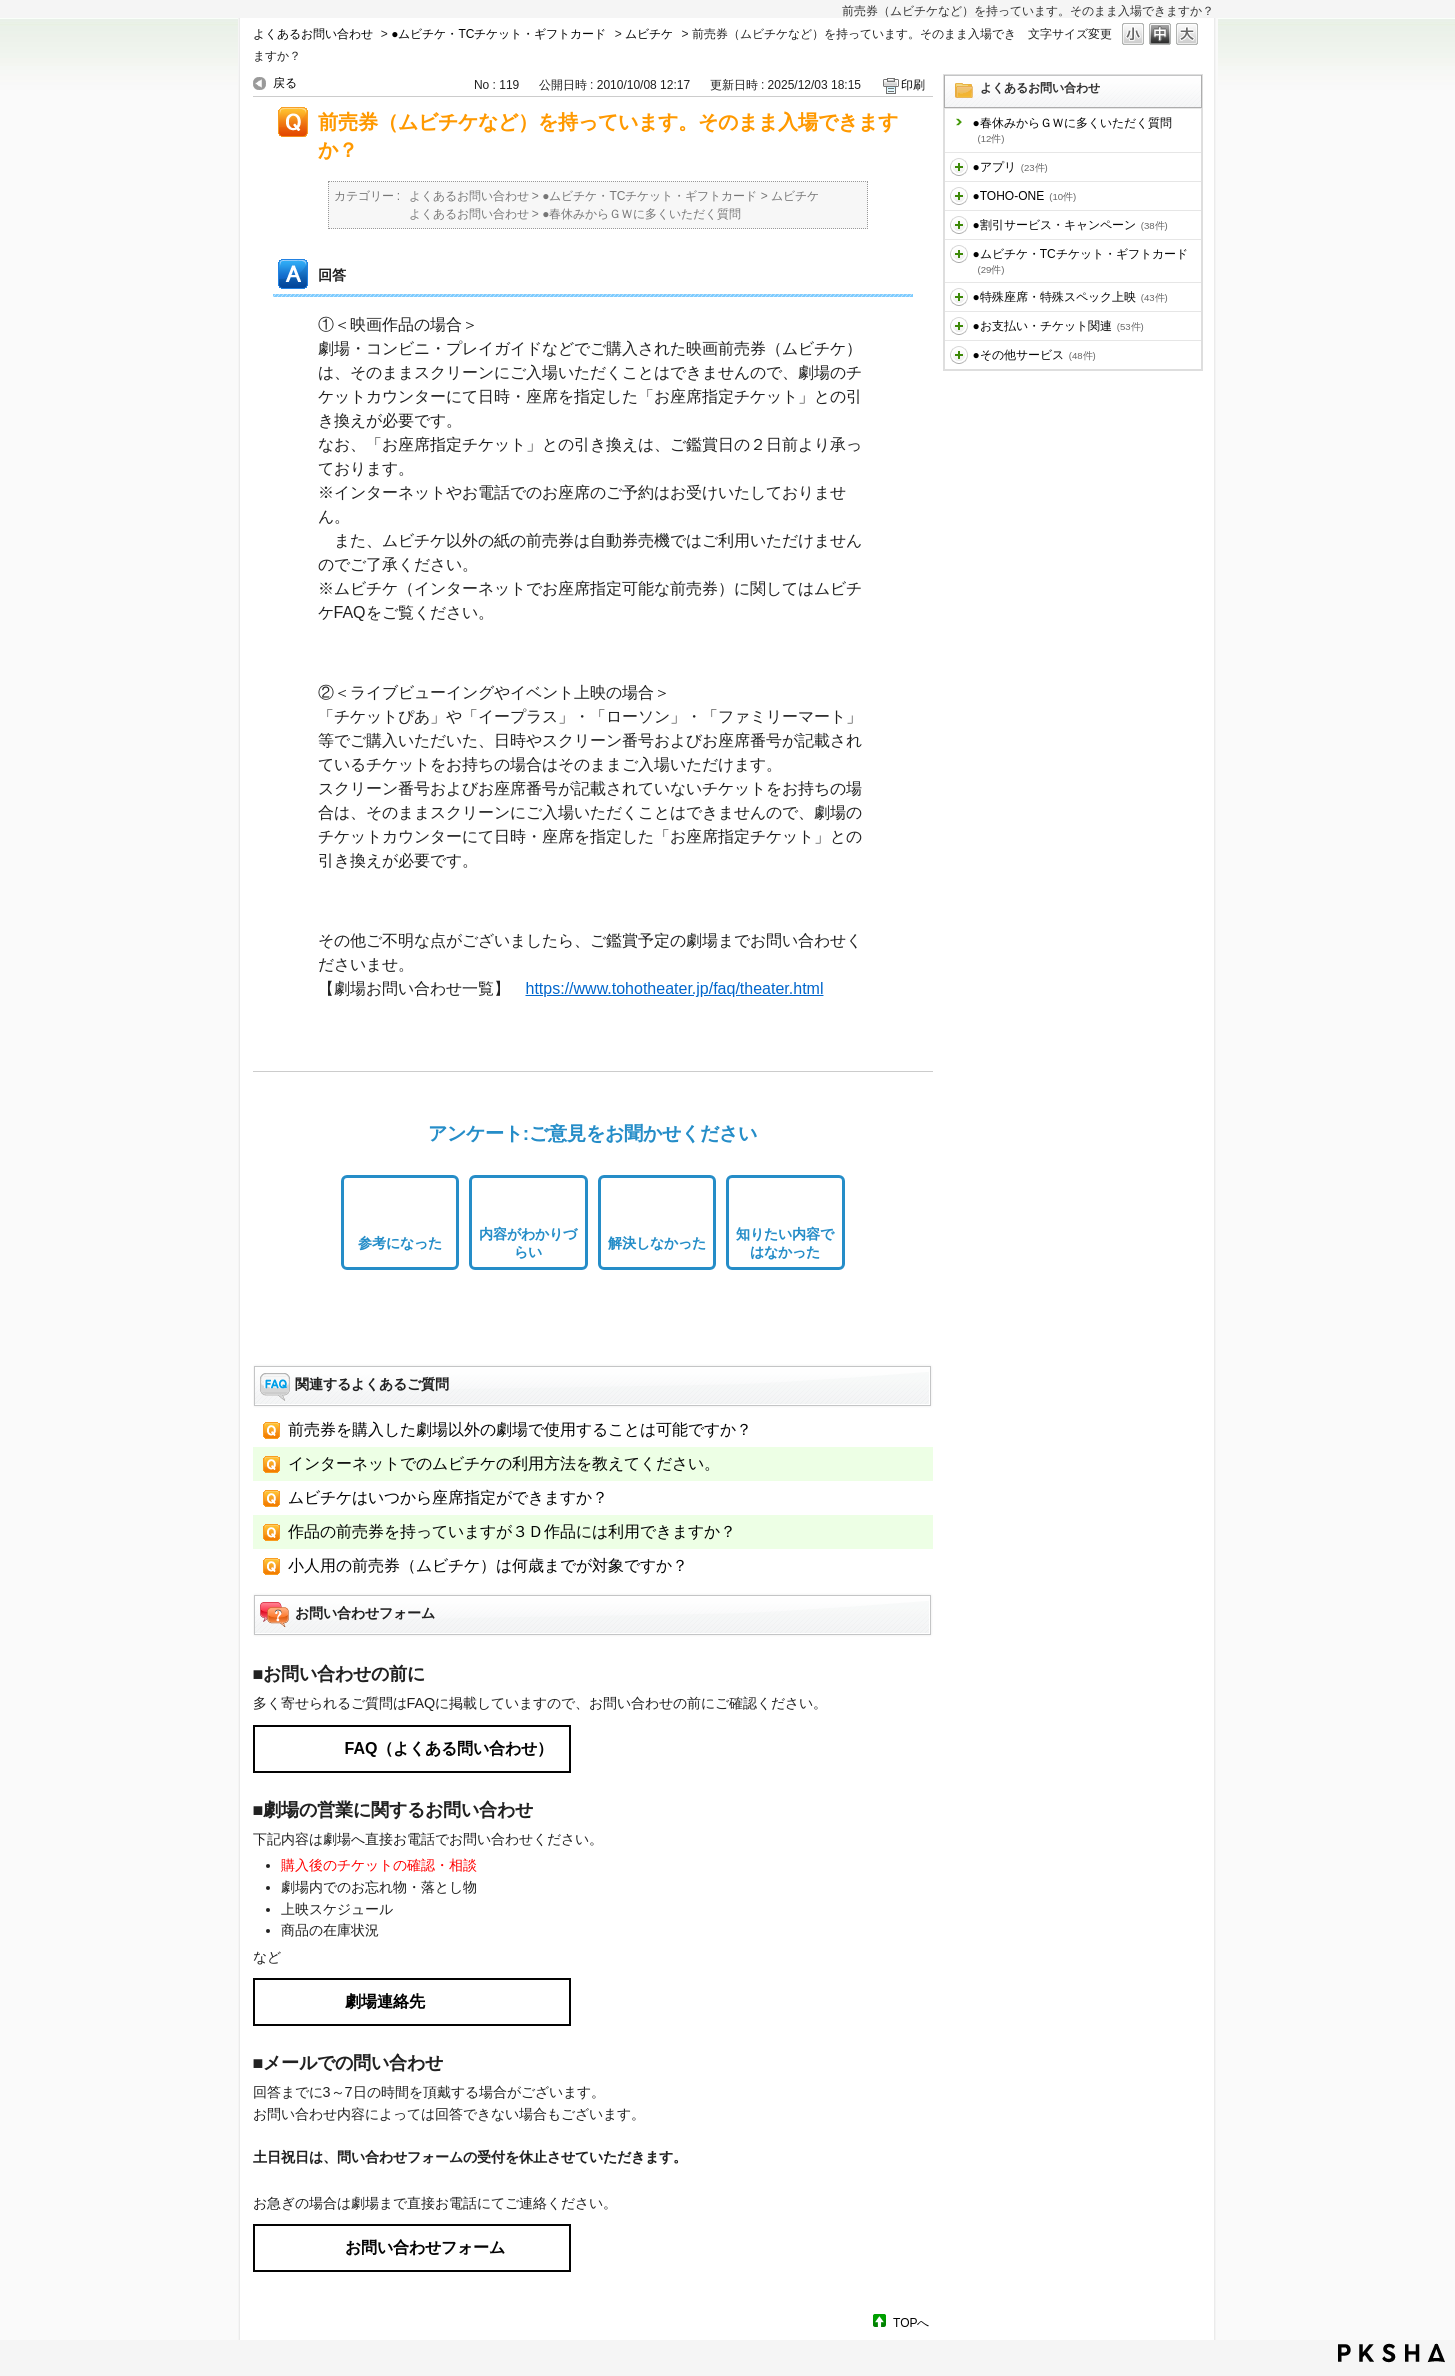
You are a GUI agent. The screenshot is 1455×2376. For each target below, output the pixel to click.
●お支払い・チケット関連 (1058, 326)
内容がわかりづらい (528, 1243)
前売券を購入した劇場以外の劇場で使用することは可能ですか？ (520, 1429)
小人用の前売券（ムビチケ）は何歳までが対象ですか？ (488, 1565)
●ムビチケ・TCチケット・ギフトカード (498, 34)
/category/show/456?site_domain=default (959, 225)
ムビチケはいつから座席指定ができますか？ (448, 1497)
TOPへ (911, 2322)
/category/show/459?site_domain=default (959, 254)
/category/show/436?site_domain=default (959, 167)
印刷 (913, 85)
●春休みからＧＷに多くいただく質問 (1072, 130)
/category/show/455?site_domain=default (959, 196)
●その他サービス (1034, 355)
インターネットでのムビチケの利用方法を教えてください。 (504, 1463)
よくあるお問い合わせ (313, 34)
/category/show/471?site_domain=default (959, 355)
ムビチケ (649, 34)
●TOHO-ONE (1025, 196)
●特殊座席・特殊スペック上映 (1070, 297)
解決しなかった (657, 1243)
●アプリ (1010, 167)
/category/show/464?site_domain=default (959, 297)
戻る (285, 83)
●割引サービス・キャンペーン (1070, 225)
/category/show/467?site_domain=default (959, 326)
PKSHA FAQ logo (1391, 2353)
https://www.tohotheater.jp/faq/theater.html (675, 988)
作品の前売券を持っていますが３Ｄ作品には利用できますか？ (512, 1531)
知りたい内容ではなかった (785, 1243)
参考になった (400, 1243)
